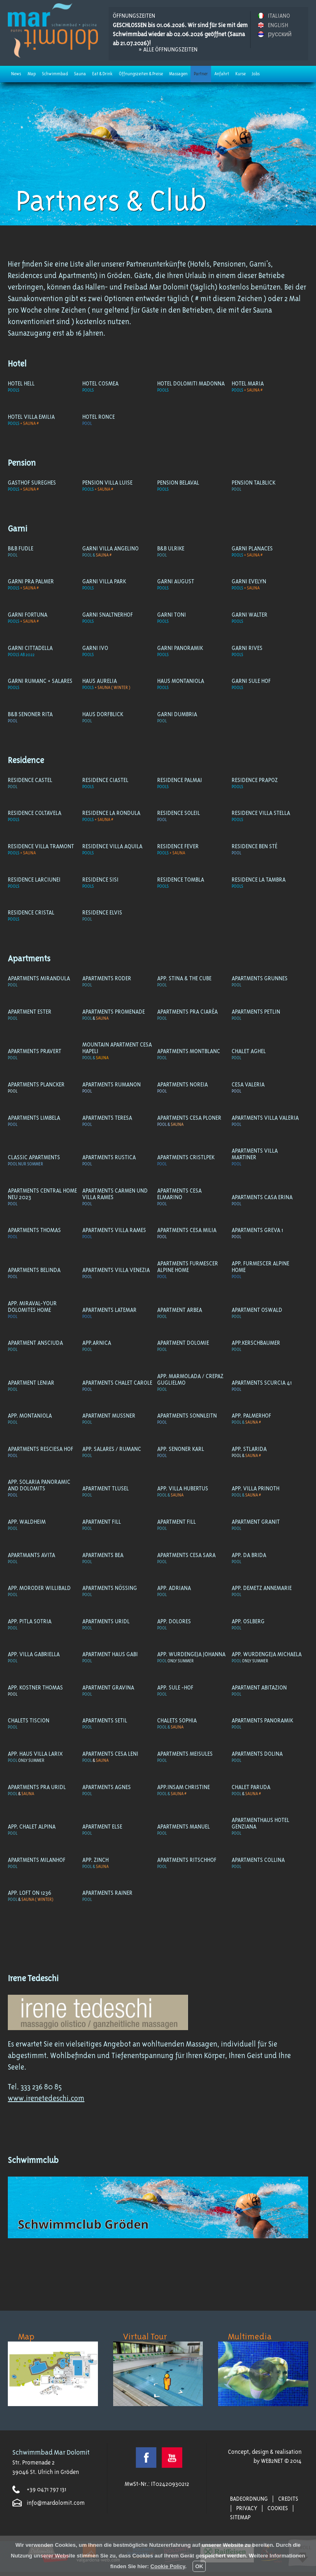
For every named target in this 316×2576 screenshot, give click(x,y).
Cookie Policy (168, 2566)
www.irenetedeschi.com (46, 2098)
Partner (201, 74)
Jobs (256, 74)
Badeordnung (249, 2498)
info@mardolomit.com (56, 2502)
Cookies (277, 2508)
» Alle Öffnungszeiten (168, 49)
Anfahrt (221, 74)
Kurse (240, 74)
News (16, 74)
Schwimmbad (55, 74)
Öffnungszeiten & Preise (141, 74)
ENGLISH (278, 25)
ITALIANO (279, 15)
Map (32, 74)
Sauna (80, 74)
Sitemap (240, 2517)
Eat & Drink (102, 74)
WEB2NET (272, 2461)
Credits (288, 2498)
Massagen (178, 74)
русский (279, 34)
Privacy (246, 2508)
